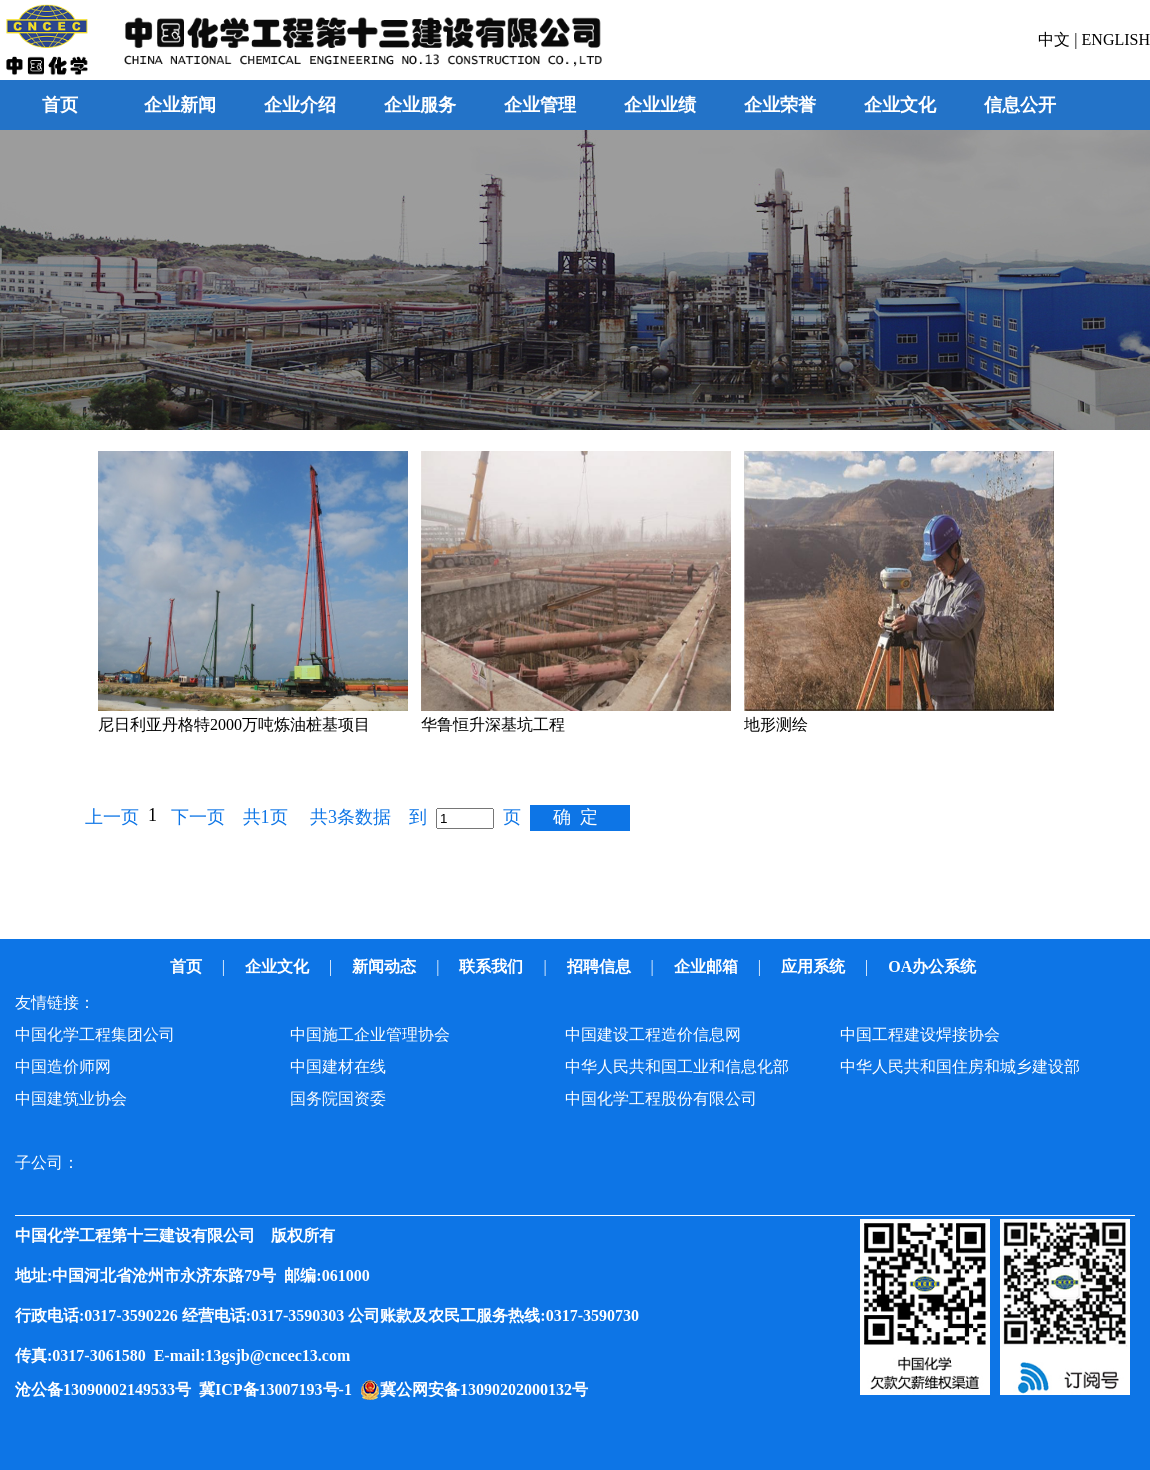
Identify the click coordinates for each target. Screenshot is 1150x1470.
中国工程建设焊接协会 (920, 1034)
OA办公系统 (934, 966)
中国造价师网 (63, 1066)
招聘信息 (601, 966)
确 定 (575, 817)
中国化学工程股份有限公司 (661, 1098)
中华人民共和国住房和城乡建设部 (960, 1066)
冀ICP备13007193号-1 (279, 1389)
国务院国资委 (338, 1098)
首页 (60, 105)
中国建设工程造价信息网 (653, 1034)
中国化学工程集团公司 (95, 1034)
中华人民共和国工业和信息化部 (677, 1066)
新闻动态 (386, 966)
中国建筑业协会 (71, 1098)
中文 (1056, 39)
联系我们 (493, 966)
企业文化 (279, 966)
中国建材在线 (338, 1066)
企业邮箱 (708, 966)
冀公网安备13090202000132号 (488, 1389)
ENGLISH (1116, 39)
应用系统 (815, 966)
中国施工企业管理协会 (370, 1034)
